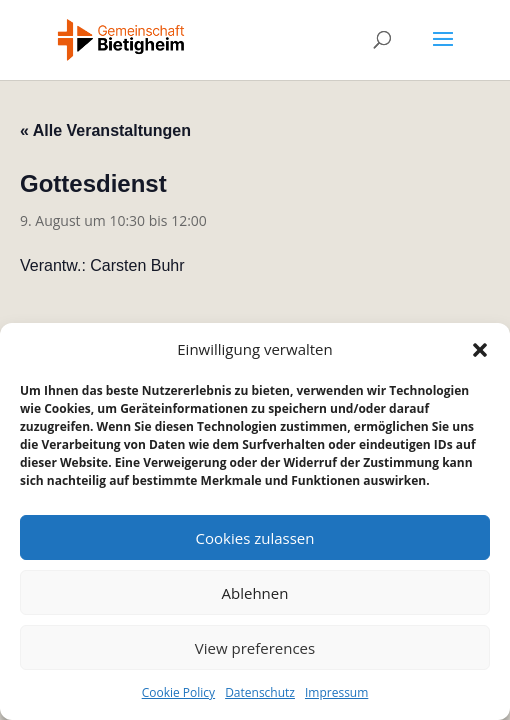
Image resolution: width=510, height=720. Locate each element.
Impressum (336, 692)
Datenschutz (260, 692)
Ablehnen (255, 593)
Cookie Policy (178, 692)
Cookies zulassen (255, 538)
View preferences (255, 648)
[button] (480, 350)
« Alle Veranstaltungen (105, 130)
